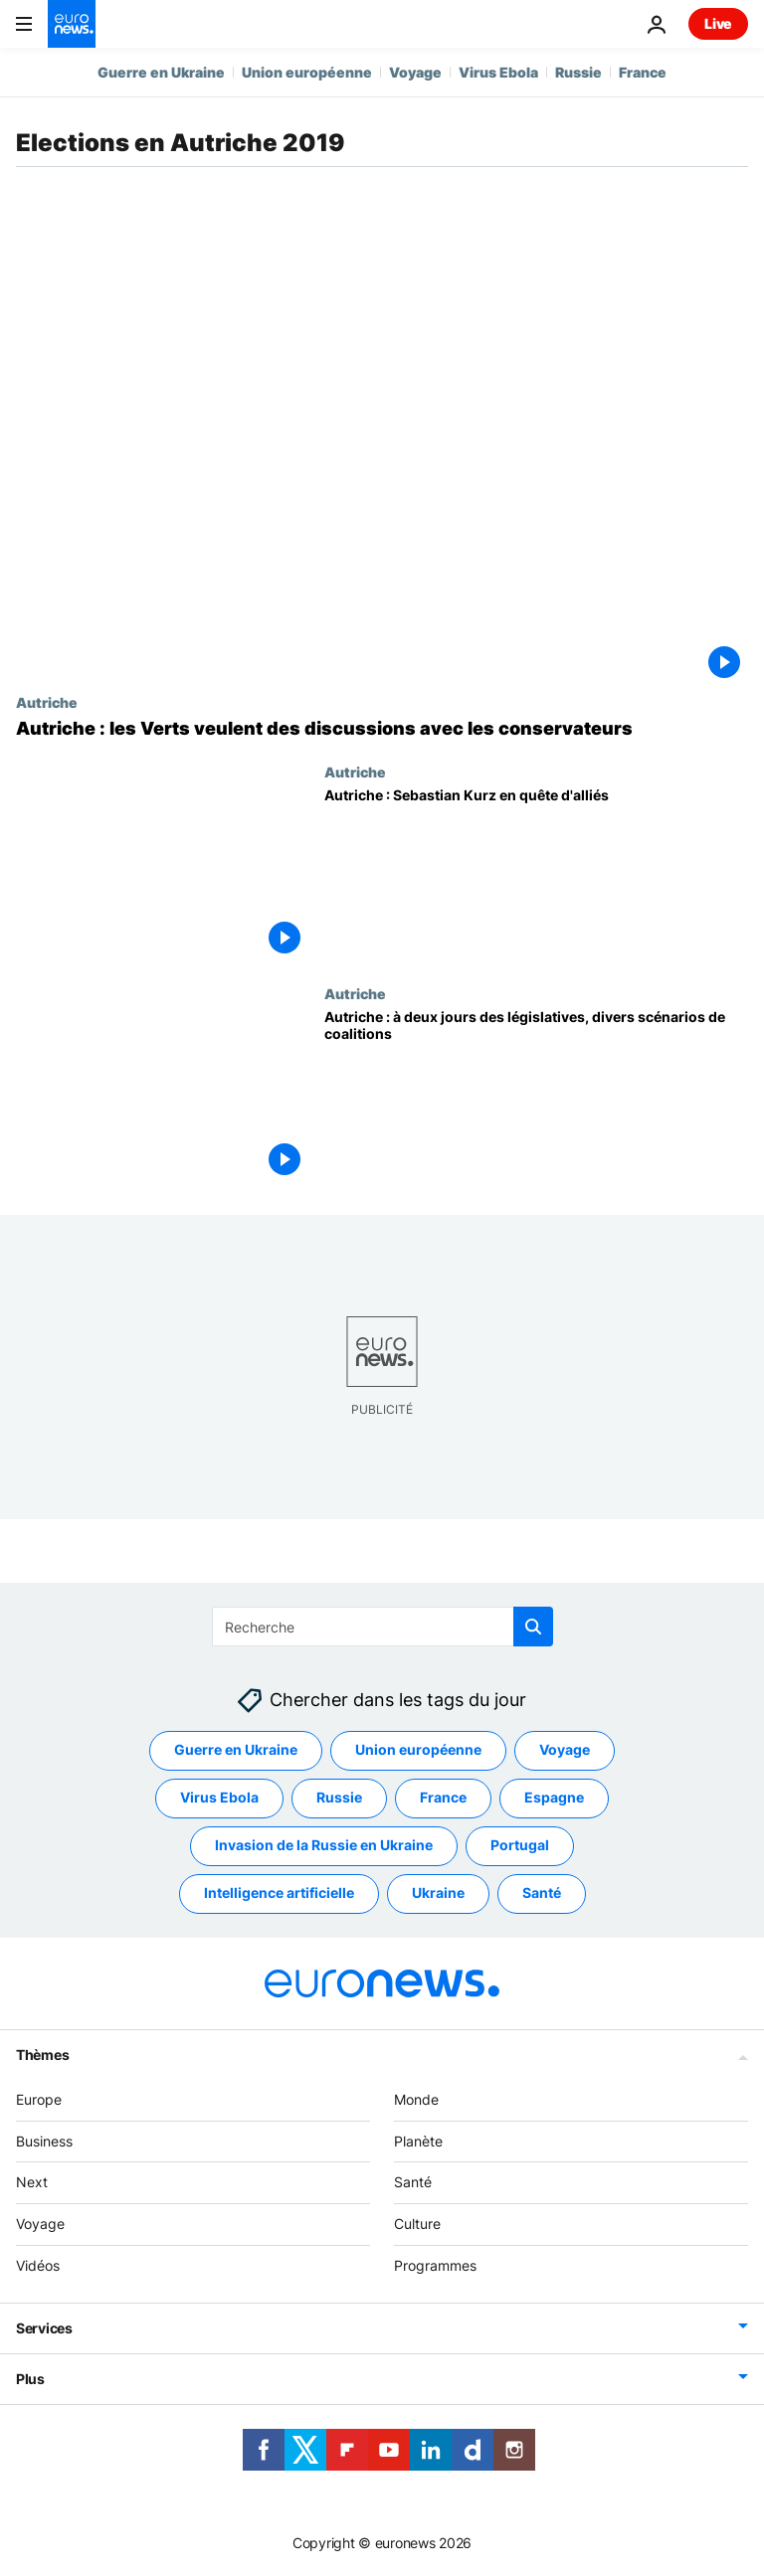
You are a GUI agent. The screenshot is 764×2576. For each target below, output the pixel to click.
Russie (578, 72)
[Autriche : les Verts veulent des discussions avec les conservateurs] (382, 729)
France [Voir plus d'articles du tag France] (443, 1798)
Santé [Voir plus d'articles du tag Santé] (541, 1893)
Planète (418, 2141)
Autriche (47, 702)
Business (44, 2141)
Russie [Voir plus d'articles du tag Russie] (339, 1798)
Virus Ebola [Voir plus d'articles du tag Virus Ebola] (219, 1798)
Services (44, 2327)
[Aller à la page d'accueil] (72, 24)
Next (32, 2182)
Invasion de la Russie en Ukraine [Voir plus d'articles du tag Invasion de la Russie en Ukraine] (324, 1845)
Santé (413, 2182)
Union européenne (307, 72)
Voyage (415, 72)
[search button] (533, 1626)
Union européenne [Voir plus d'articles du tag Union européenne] (418, 1750)
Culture (417, 2224)
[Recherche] (382, 1626)
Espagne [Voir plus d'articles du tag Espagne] (554, 1798)
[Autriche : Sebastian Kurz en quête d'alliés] (536, 874)
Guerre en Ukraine (161, 72)
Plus (30, 2378)
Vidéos (38, 2265)
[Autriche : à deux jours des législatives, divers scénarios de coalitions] (536, 1096)
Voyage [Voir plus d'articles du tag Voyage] (564, 1750)
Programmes (435, 2265)
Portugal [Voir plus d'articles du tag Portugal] (519, 1845)
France (643, 72)
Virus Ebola (498, 72)
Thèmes (42, 2054)
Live (718, 23)
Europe (39, 2099)
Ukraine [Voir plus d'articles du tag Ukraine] (438, 1893)
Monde (416, 2099)
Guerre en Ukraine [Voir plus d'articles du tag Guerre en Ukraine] (235, 1750)
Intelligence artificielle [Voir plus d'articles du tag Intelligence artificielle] (279, 1893)
